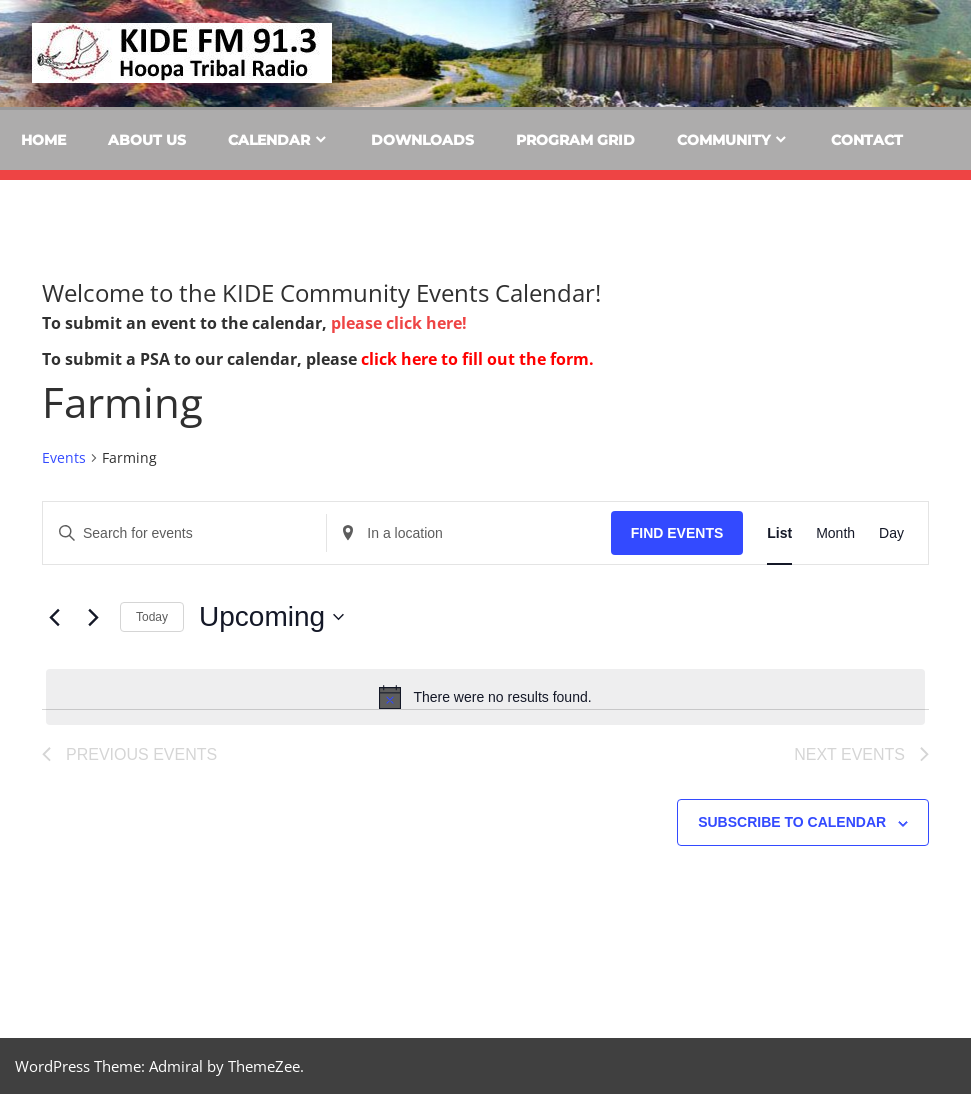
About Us (147, 140)
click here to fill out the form (475, 359)
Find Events (677, 533)
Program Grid (575, 140)
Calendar (269, 140)
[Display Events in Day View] (891, 533)
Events (64, 457)
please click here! (399, 323)
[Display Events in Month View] (835, 533)
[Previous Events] (54, 617)
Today (152, 617)
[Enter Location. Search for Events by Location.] (468, 533)
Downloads (422, 140)
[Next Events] (93, 617)
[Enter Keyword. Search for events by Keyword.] (184, 533)
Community (723, 140)
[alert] (485, 697)
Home (43, 140)
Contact (867, 140)
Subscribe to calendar (792, 823)
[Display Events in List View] (779, 533)
